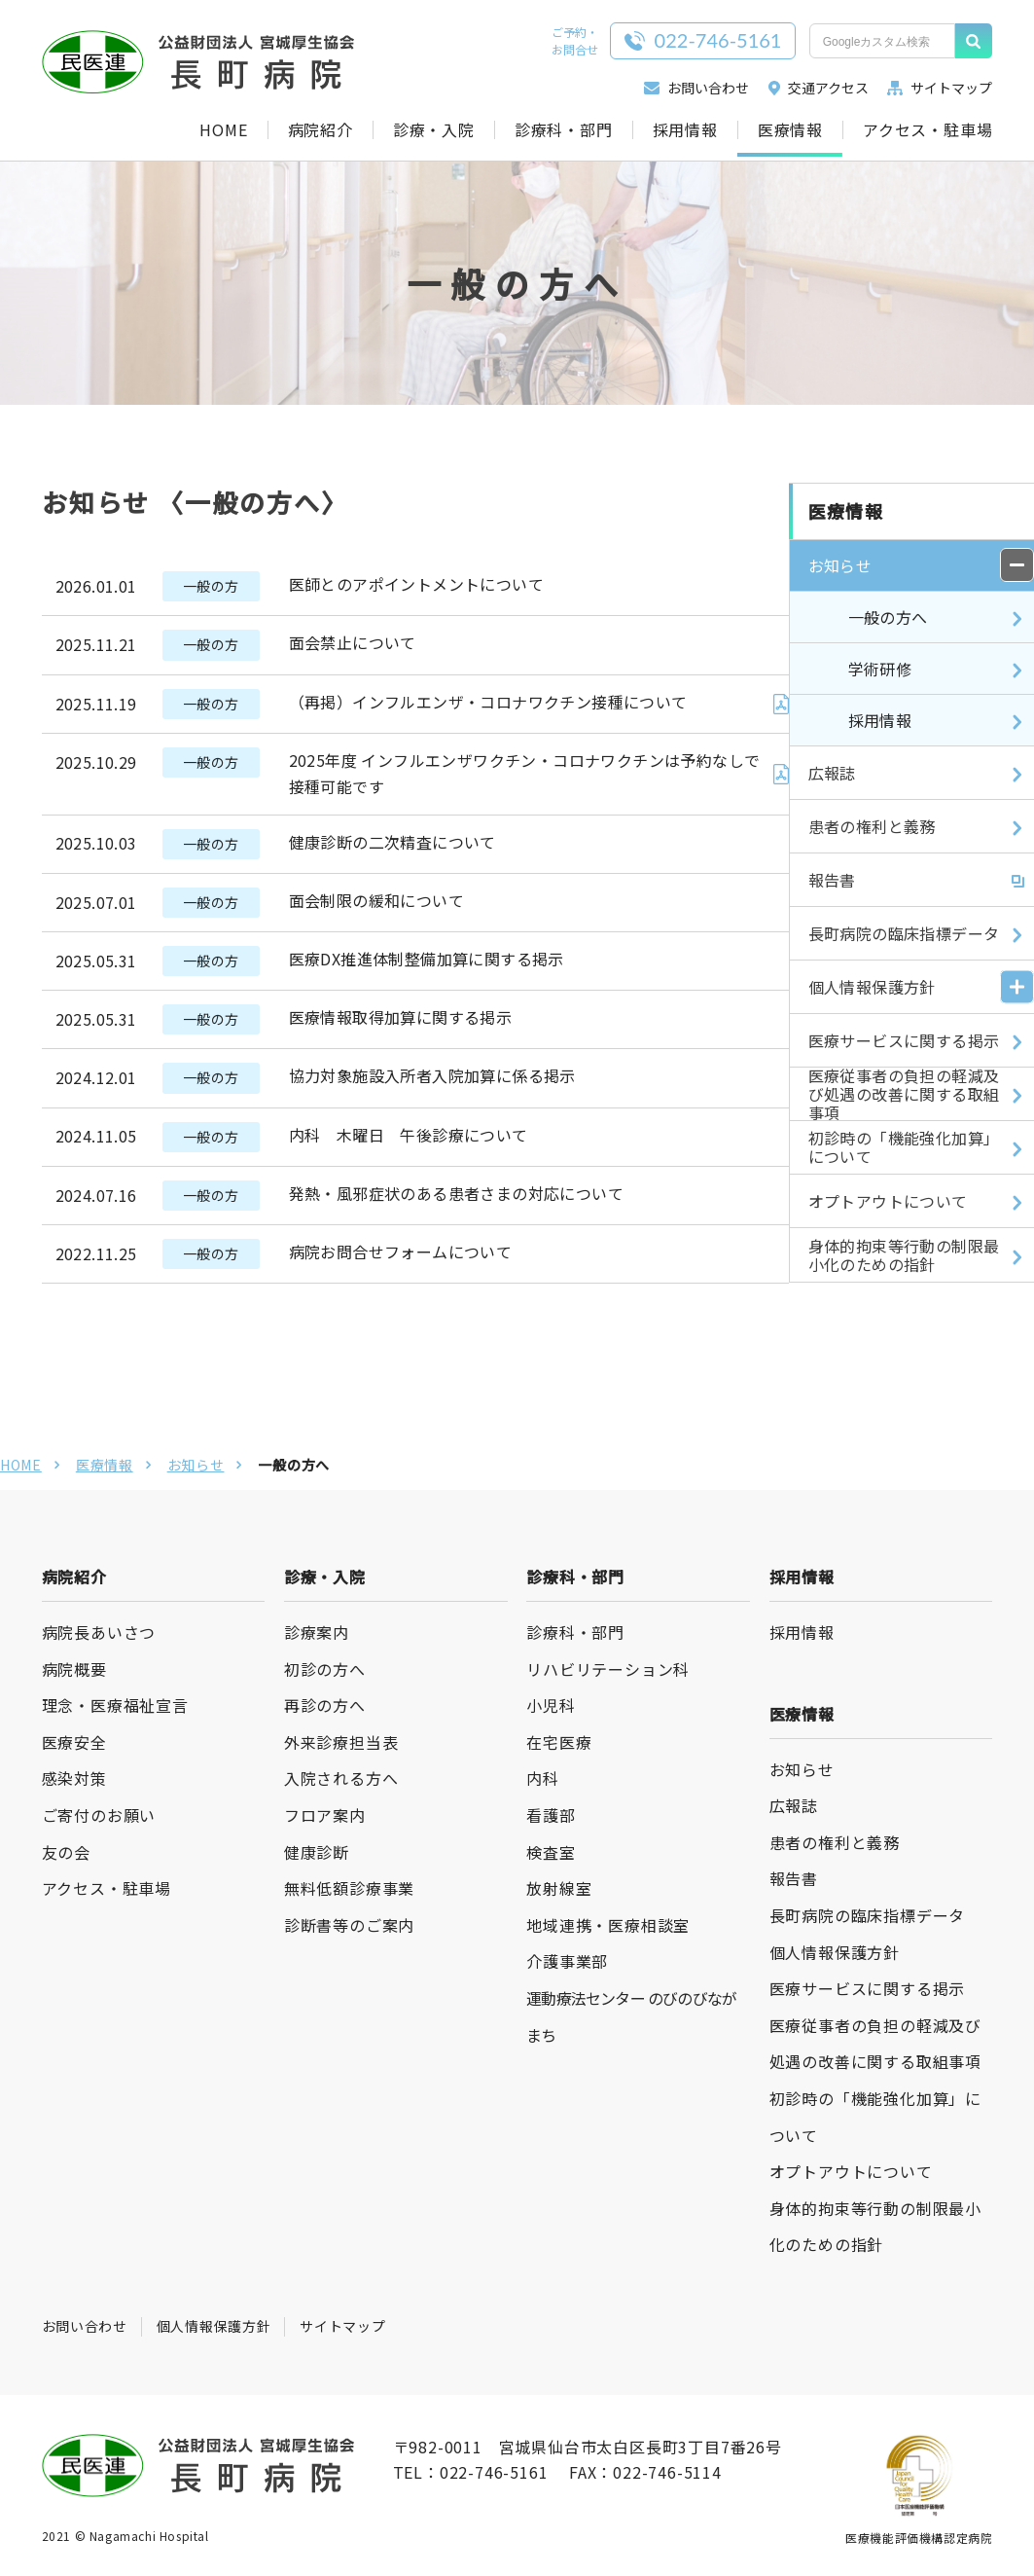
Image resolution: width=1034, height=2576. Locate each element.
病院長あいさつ (99, 1632)
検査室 (550, 1852)
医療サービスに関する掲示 (867, 1988)
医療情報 (790, 130)
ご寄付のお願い (99, 1815)
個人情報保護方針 (834, 1952)
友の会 (66, 1852)
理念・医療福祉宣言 (115, 1705)
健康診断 (316, 1852)
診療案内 (316, 1632)
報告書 (793, 1878)
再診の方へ (325, 1705)
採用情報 (685, 130)
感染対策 (74, 1778)
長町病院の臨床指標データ (867, 1915)
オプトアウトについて (851, 2171)
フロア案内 (325, 1815)
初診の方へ (325, 1669)
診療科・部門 (564, 130)
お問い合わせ (696, 87)
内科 (542, 1778)
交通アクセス (818, 87)
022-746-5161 (494, 2472)
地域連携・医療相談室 (608, 1925)
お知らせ (196, 1464)
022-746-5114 (667, 2472)
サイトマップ (939, 87)
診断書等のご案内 (349, 1925)
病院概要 (74, 1669)
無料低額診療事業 (349, 1888)
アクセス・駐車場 (927, 130)
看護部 (550, 1815)
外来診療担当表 (341, 1742)
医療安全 (74, 1742)
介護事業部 (567, 1961)
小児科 (550, 1705)
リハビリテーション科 (608, 1669)
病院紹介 (320, 130)
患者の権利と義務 (834, 1842)
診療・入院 (434, 130)
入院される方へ (341, 1778)
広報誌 (793, 1805)
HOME (223, 130)
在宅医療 (558, 1742)
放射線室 (558, 1888)
